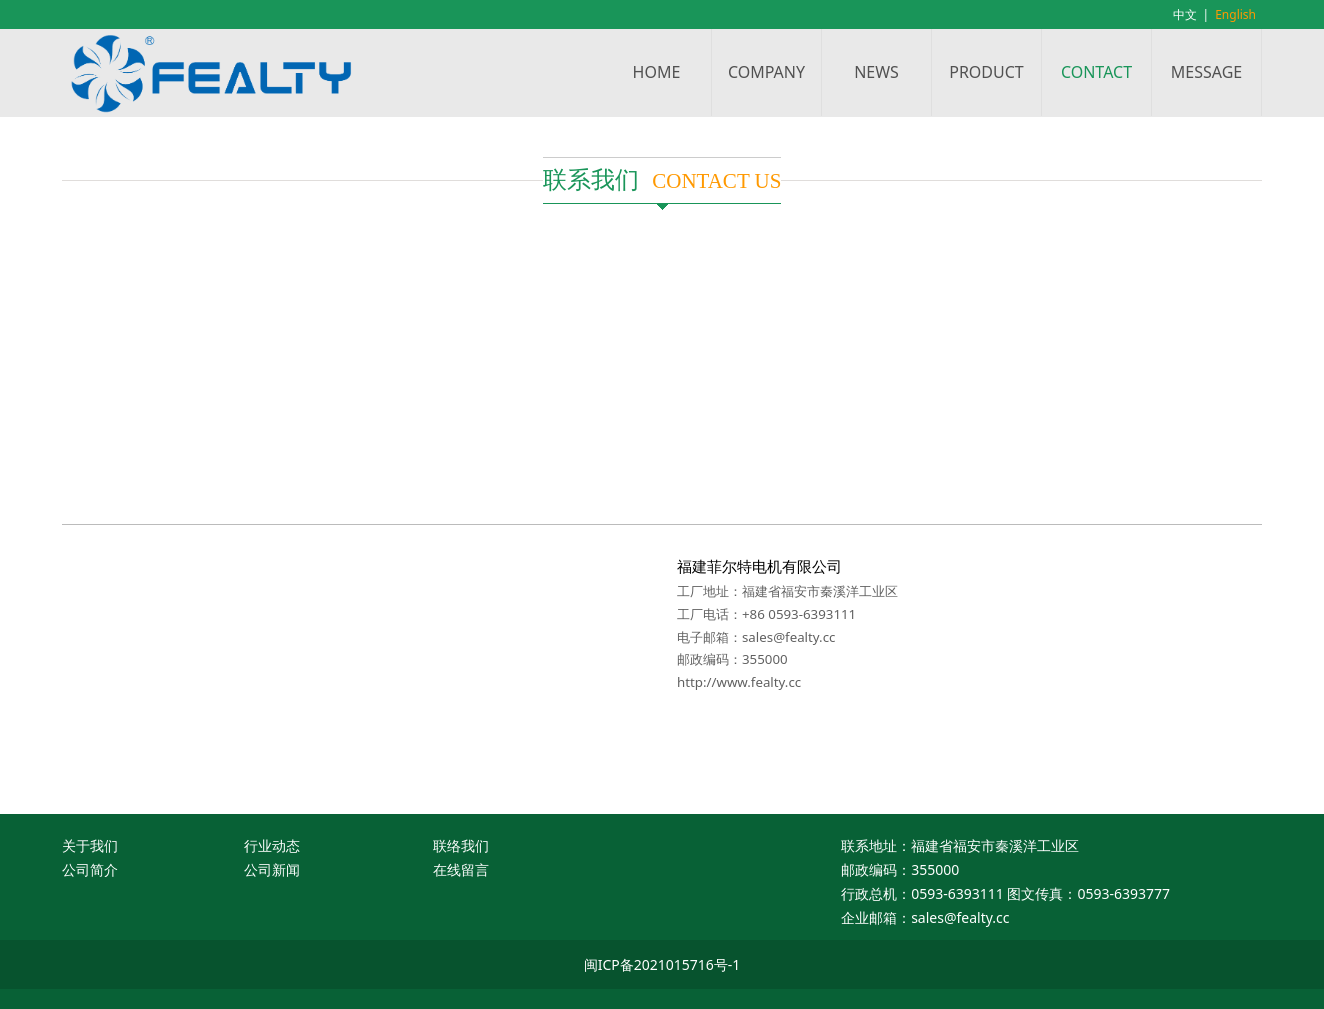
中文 (1185, 14)
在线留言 (461, 869)
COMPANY (766, 72)
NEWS (876, 72)
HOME (657, 72)
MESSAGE (1206, 72)
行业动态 (272, 845)
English (1235, 14)
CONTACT (1096, 72)
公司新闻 (272, 869)
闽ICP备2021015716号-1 (662, 964)
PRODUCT (986, 72)
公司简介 (90, 869)
